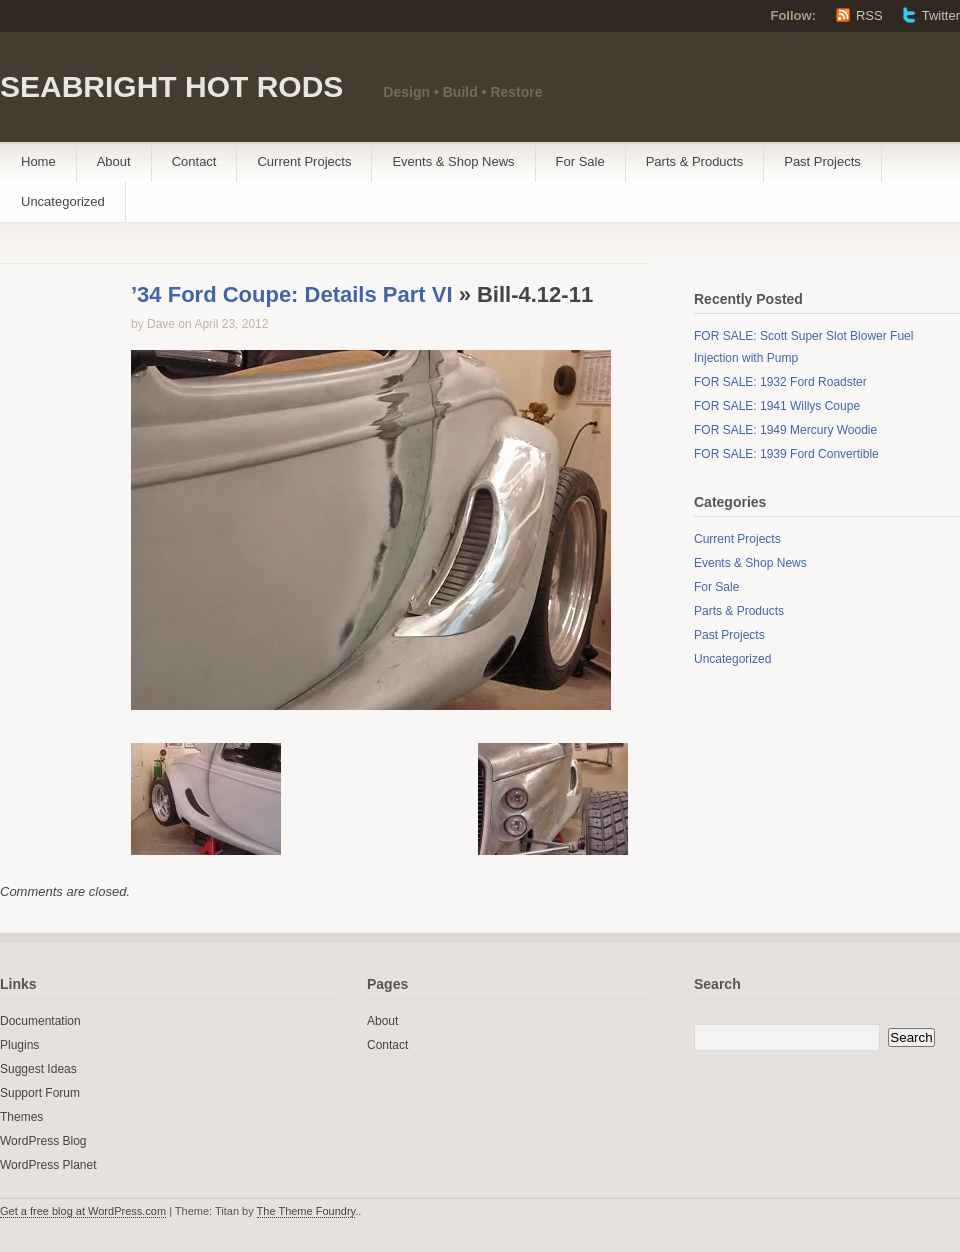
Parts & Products (695, 161)
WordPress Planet (48, 1165)
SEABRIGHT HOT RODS (171, 86)
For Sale (580, 161)
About (114, 161)
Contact (194, 161)
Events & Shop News (453, 161)
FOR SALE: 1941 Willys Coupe (777, 406)
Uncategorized (63, 201)
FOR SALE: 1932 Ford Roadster (780, 382)
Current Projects (304, 161)
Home (38, 161)
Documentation (40, 1021)
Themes (21, 1117)
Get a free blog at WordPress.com (83, 1211)
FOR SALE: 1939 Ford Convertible (786, 454)
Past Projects (822, 161)
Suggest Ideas (38, 1069)
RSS (869, 15)
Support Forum (40, 1093)
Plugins (19, 1045)
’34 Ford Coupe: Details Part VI (292, 294)
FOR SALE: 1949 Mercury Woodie (785, 430)
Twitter (941, 15)
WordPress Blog (43, 1141)
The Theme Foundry (306, 1211)
